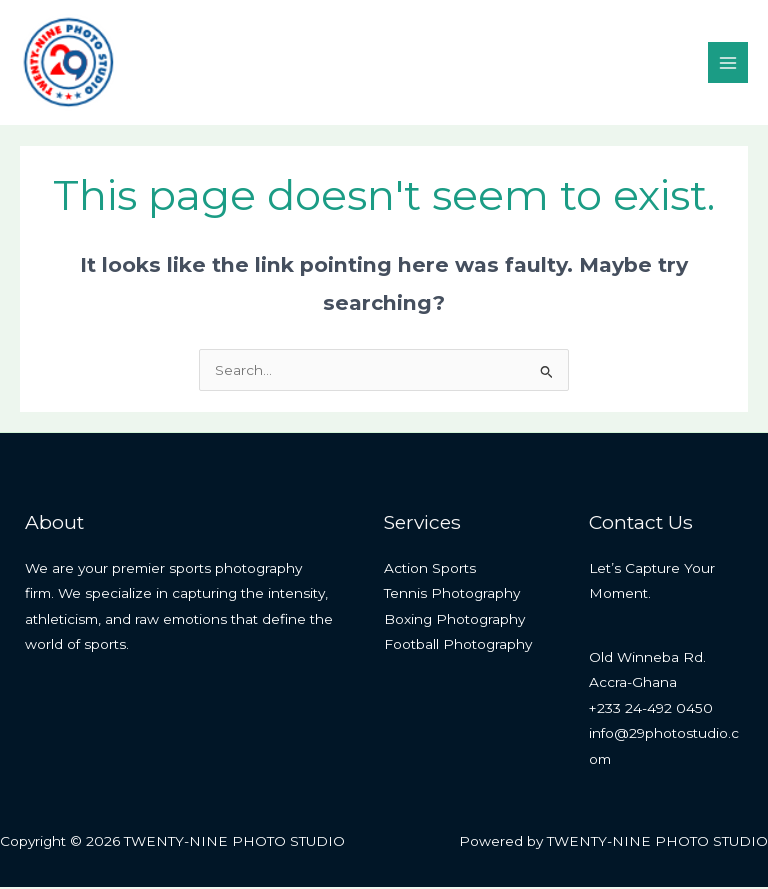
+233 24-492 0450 (651, 710)
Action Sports (430, 570)
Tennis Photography (452, 596)
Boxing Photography (454, 621)
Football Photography (458, 646)
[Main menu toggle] (728, 63)
